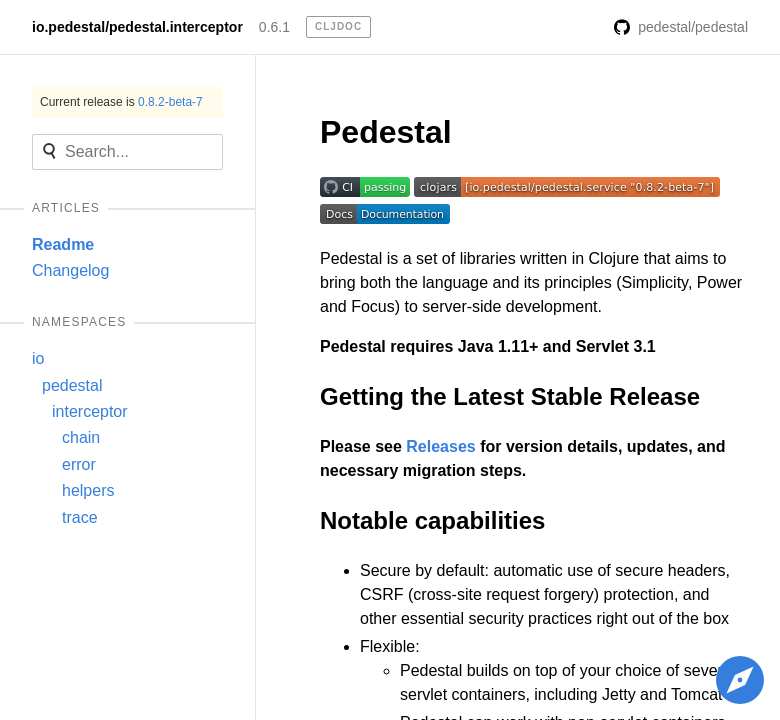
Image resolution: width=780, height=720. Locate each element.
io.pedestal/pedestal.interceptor (137, 27)
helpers (88, 490)
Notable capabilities (432, 520)
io (38, 358)
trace (80, 517)
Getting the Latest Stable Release (510, 396)
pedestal (72, 385)
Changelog (70, 270)
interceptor (90, 411)
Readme (63, 244)
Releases (440, 446)
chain (81, 437)
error (79, 464)
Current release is (121, 102)
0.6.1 (274, 27)
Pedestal (386, 132)
